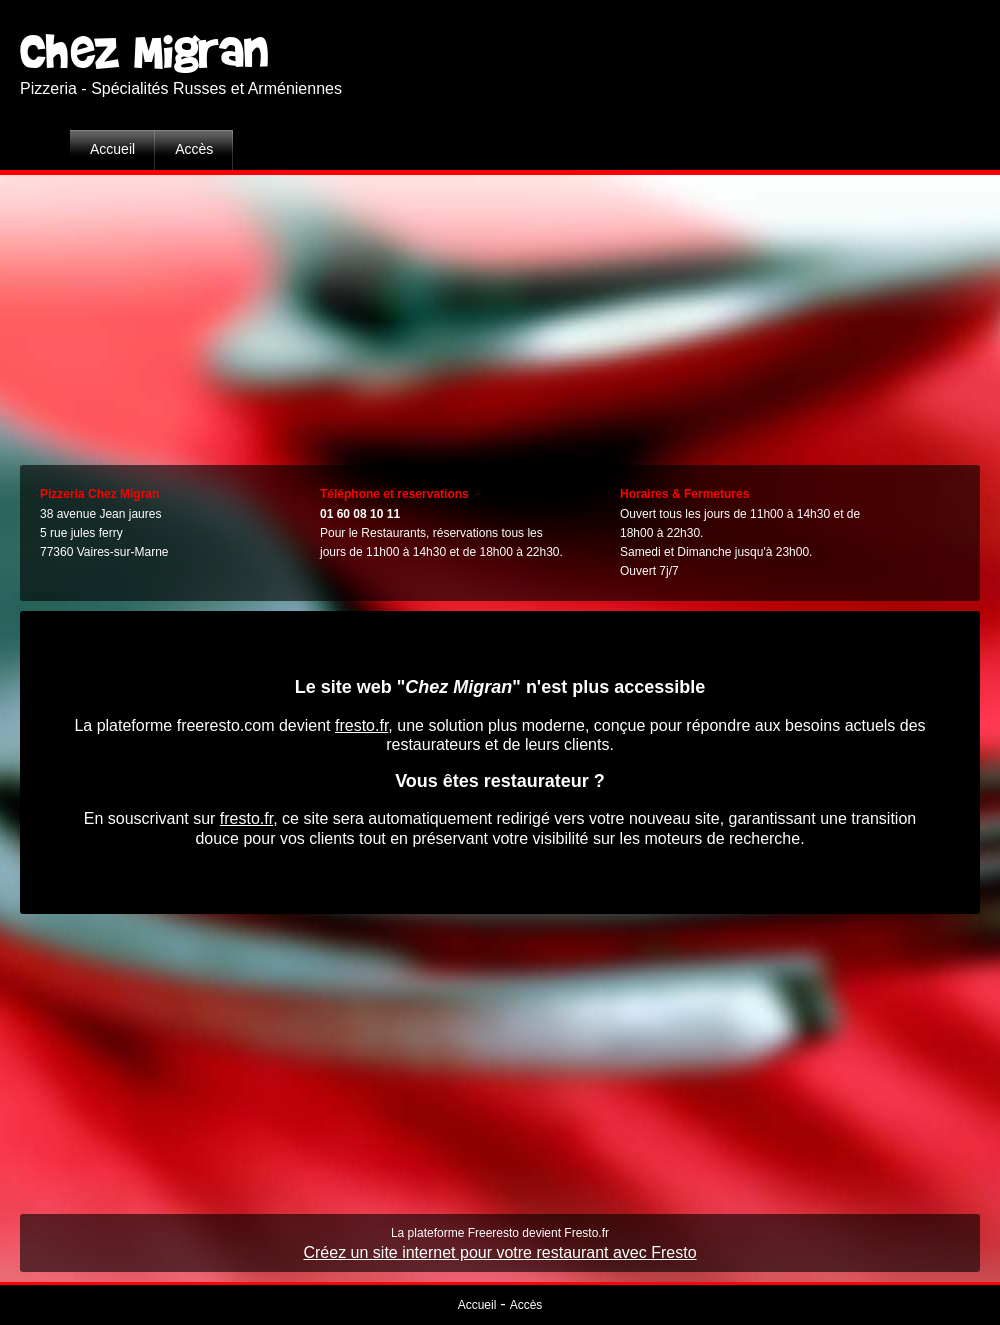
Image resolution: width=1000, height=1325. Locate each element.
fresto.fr (361, 725)
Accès (194, 149)
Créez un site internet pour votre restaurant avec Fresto (499, 1252)
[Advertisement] (500, 315)
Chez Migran (144, 49)
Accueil (112, 149)
